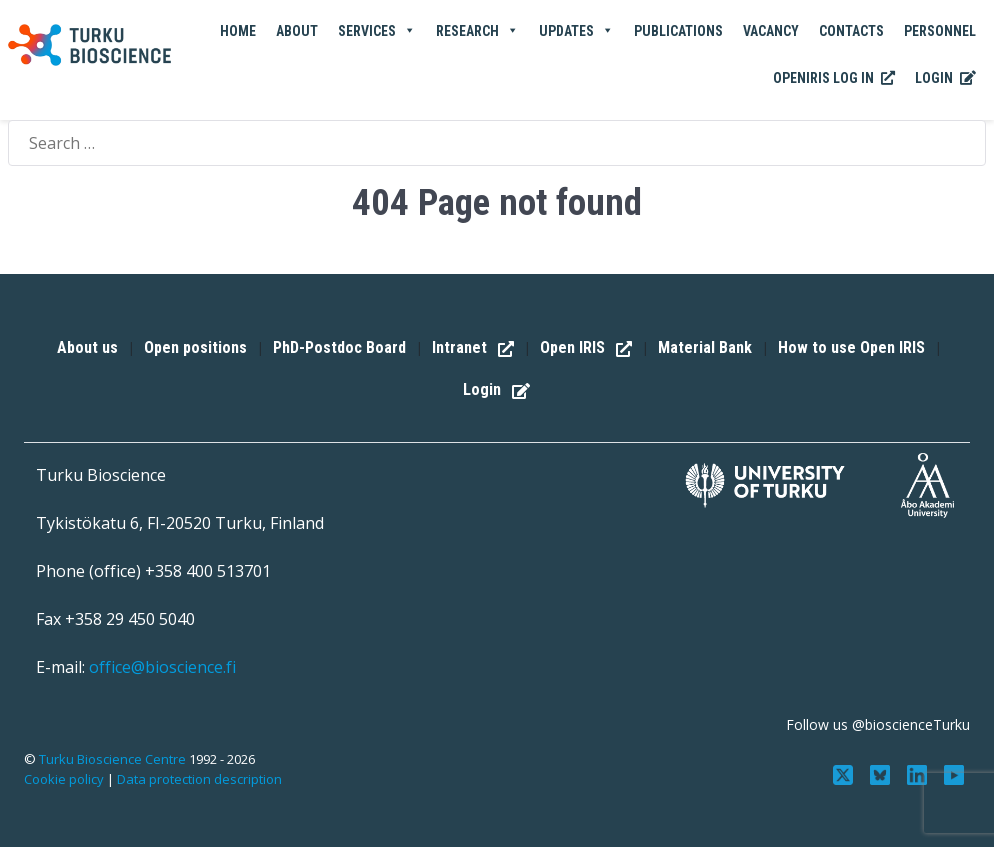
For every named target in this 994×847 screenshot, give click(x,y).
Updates (576, 31)
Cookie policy (64, 779)
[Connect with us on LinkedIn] (918, 773)
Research (477, 31)
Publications (678, 31)
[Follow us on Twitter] (845, 773)
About (297, 31)
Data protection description (199, 779)
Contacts (851, 31)
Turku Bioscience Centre (114, 759)
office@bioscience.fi (162, 667)
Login (945, 79)
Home (238, 31)
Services (377, 31)
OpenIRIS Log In (834, 79)
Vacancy (771, 31)
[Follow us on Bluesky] (882, 773)
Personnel (940, 31)
